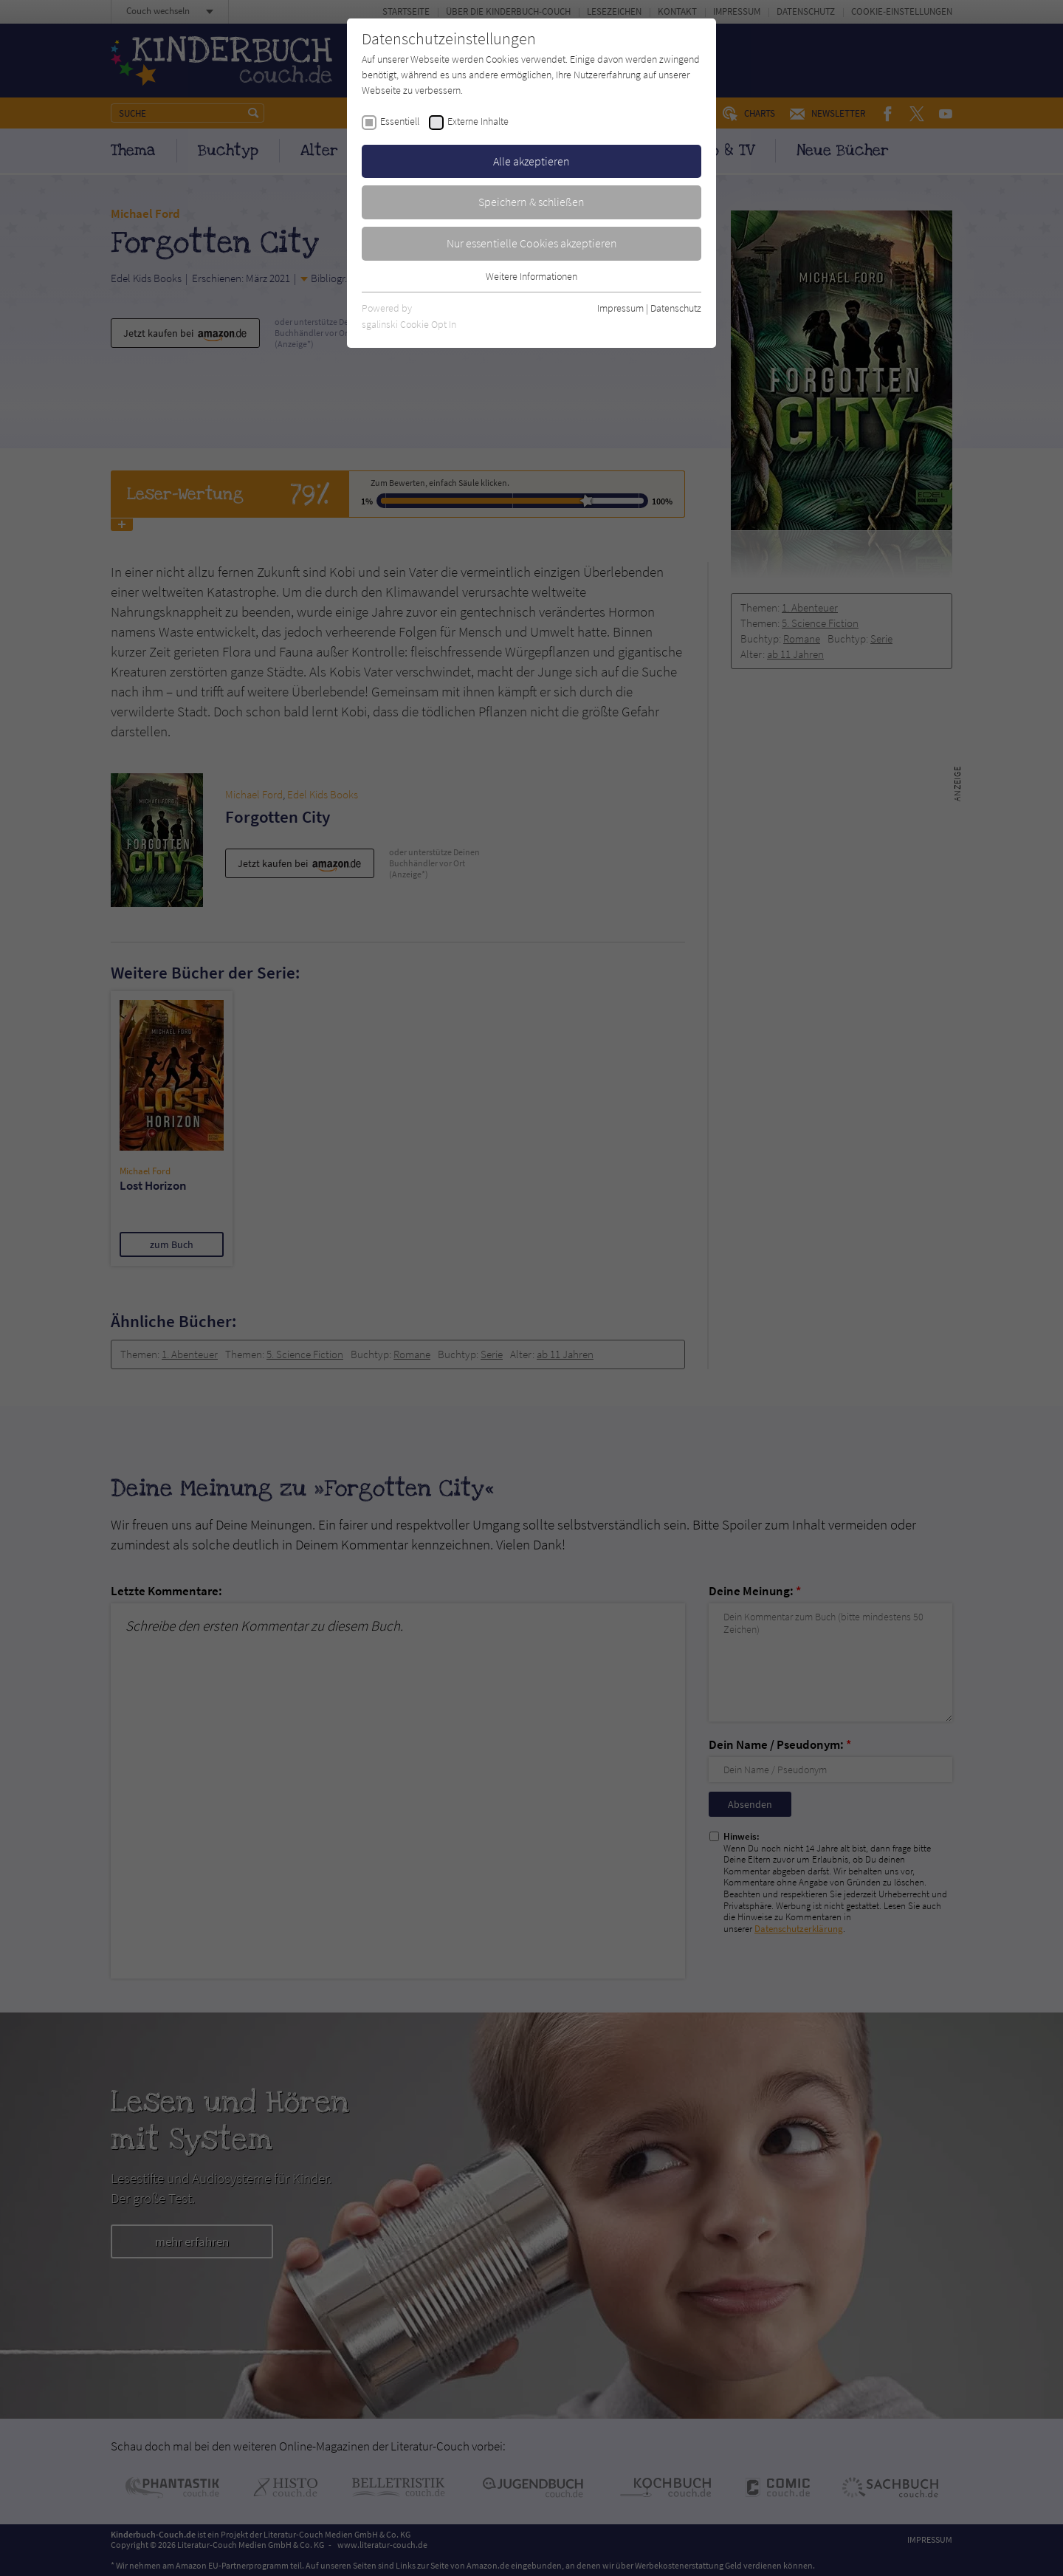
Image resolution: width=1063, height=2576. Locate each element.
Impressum (620, 308)
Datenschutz (675, 308)
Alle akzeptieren (531, 161)
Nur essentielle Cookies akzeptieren (532, 243)
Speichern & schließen (531, 201)
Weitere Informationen (531, 276)
